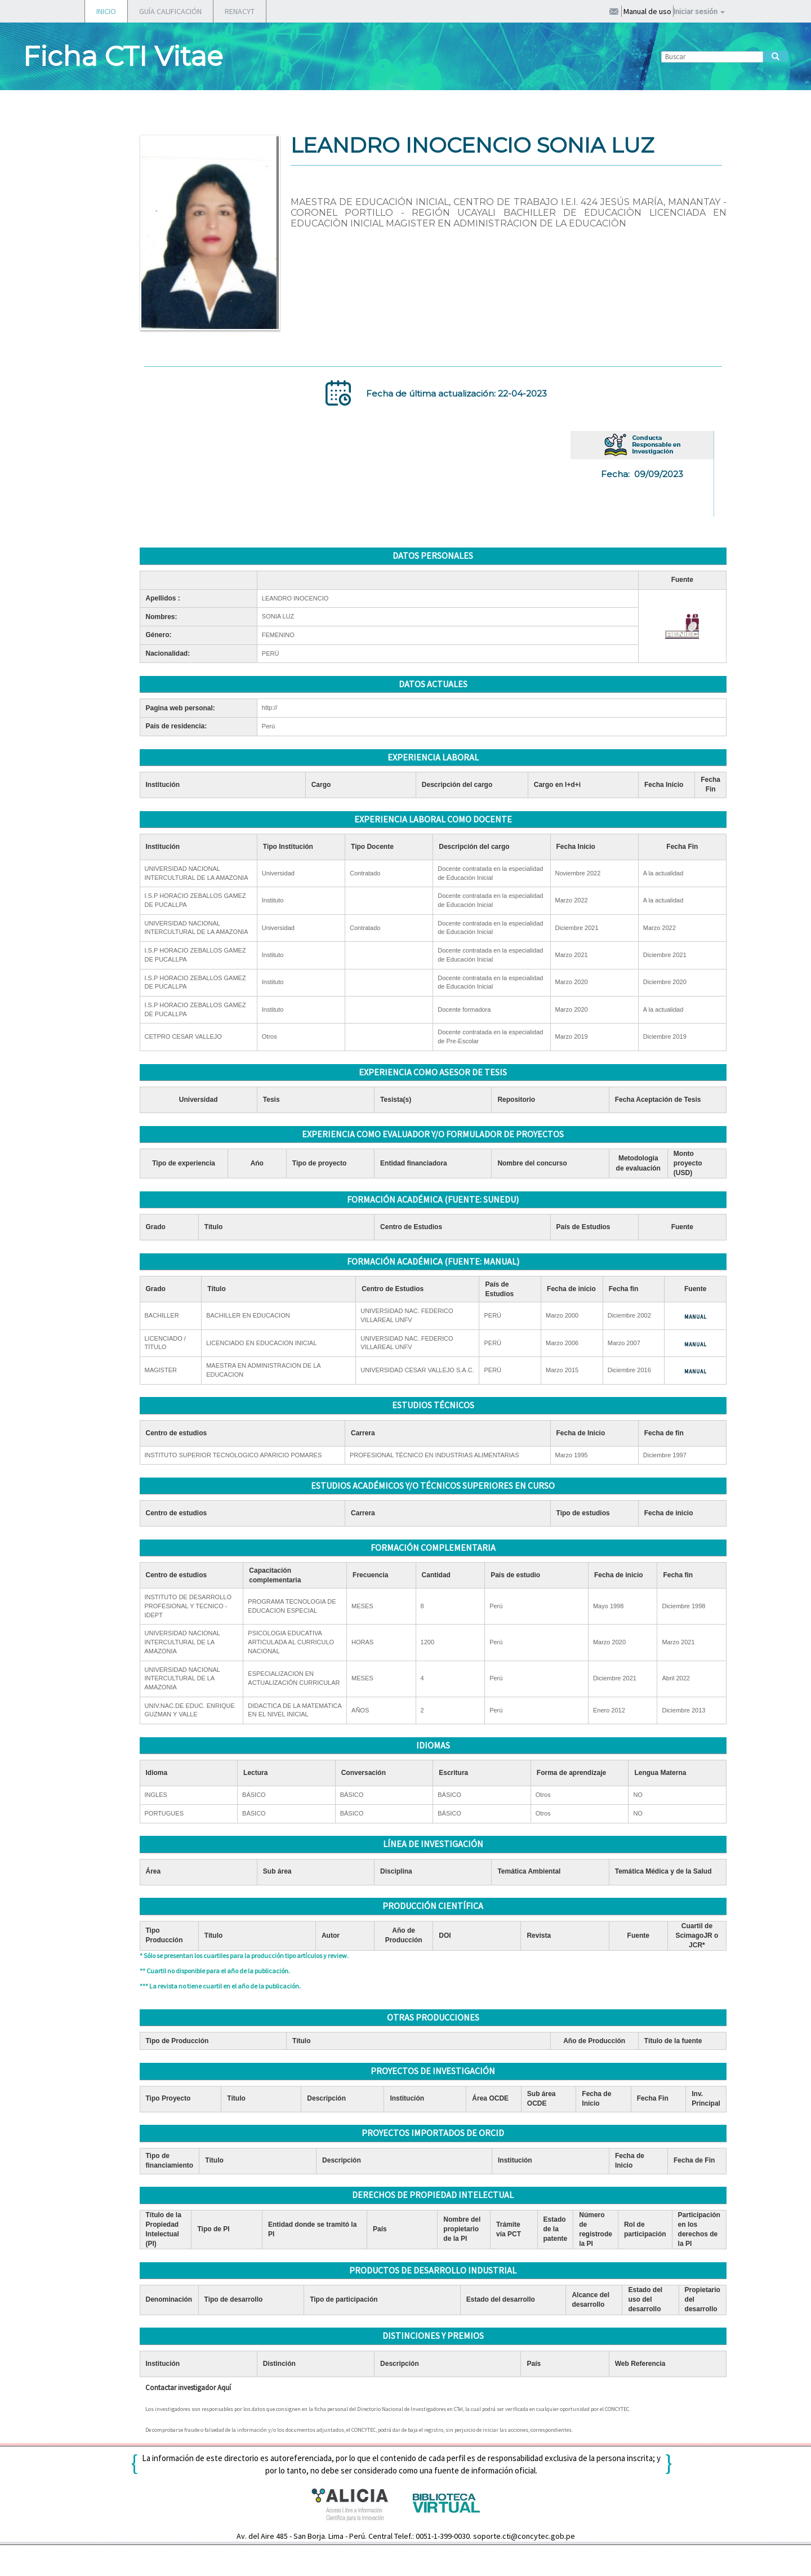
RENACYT (240, 11)
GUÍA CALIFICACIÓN (170, 11)
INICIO (106, 11)
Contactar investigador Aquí (188, 2387)
